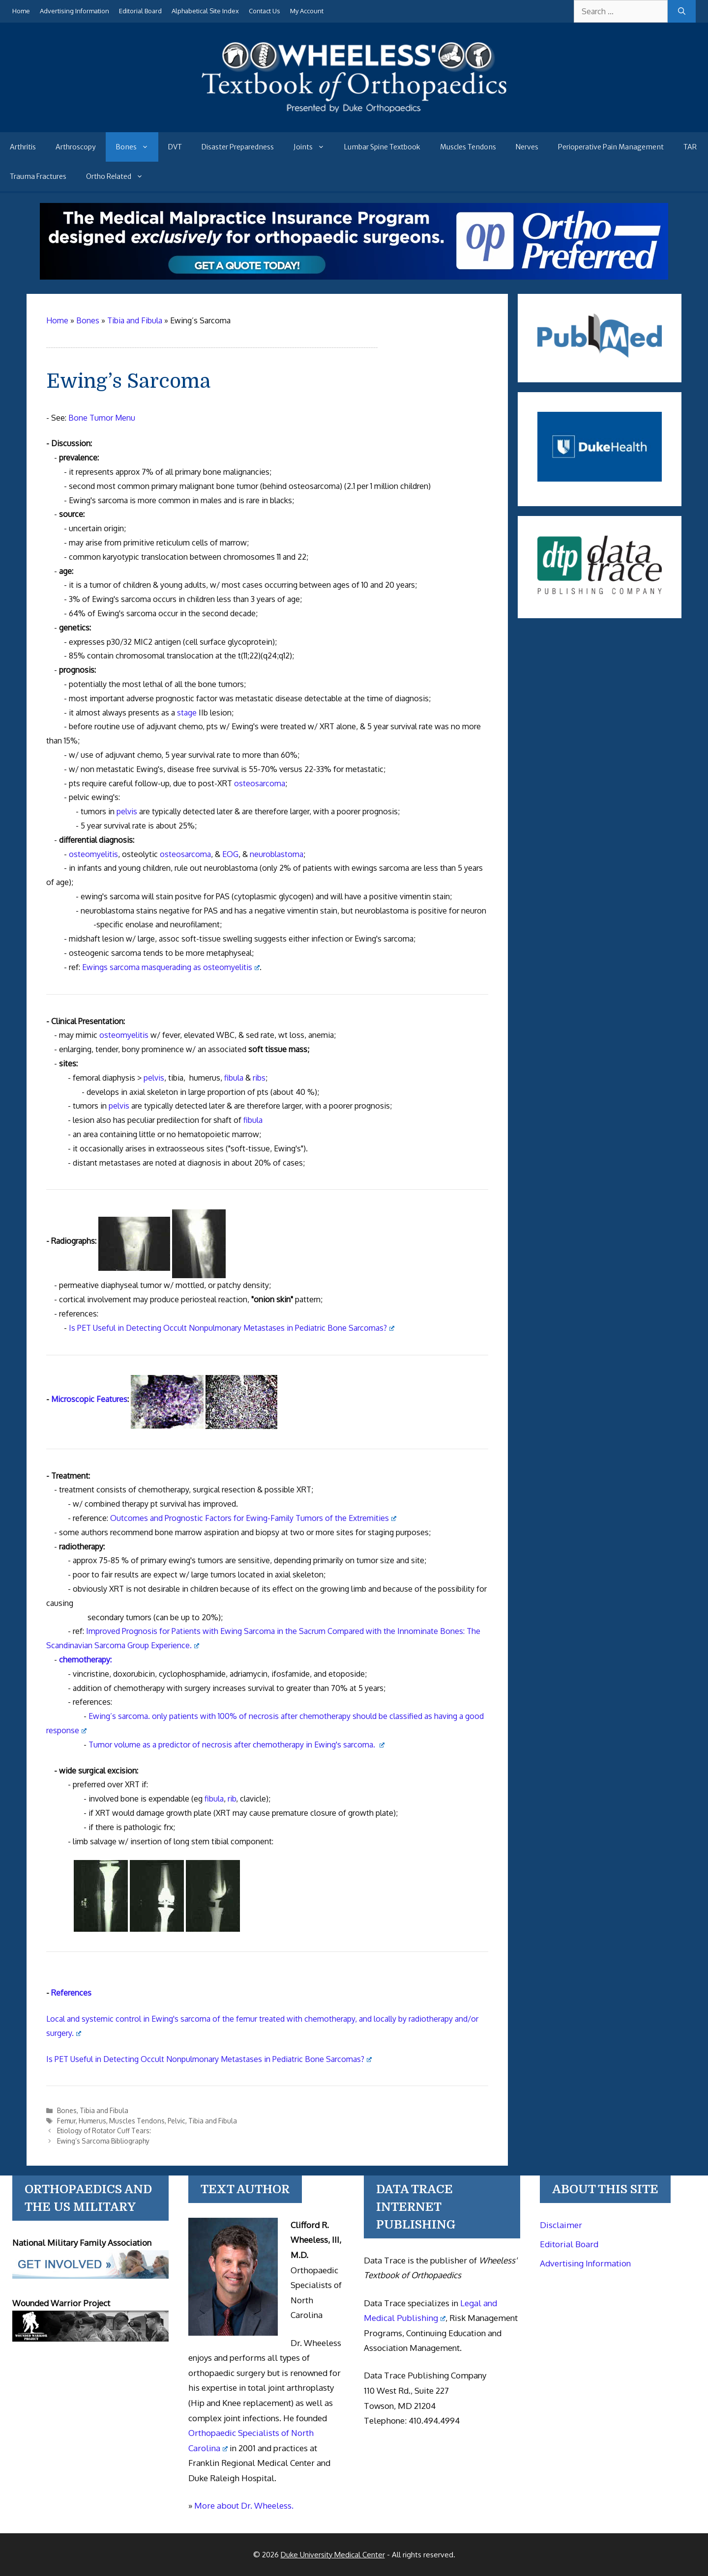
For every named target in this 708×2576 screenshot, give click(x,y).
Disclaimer (561, 2225)
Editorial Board (140, 11)
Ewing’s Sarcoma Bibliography (103, 2141)
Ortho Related (119, 176)
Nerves (527, 147)
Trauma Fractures (38, 176)
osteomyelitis (93, 854)
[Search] (682, 11)
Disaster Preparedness (238, 147)
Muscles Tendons (468, 147)
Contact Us (264, 11)
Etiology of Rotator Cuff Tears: (104, 2130)
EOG (230, 854)
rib (232, 1798)
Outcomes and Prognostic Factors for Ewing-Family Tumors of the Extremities (253, 1518)
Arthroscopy (76, 147)
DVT (175, 147)
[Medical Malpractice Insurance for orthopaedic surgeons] (354, 277)
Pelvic (176, 2121)
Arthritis (23, 147)
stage (187, 712)
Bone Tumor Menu (101, 418)
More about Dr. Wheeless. (244, 2505)
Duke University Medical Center (333, 2554)
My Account (307, 11)
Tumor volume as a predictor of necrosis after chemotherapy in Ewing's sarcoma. (236, 1744)
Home (21, 11)
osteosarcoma (259, 783)
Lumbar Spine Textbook (382, 147)
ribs (259, 1078)
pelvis (127, 811)
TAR (690, 147)
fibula (233, 1078)
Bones (137, 147)
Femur (66, 2121)
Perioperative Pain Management (611, 147)
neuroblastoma (276, 854)
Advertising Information (74, 11)
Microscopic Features (89, 1399)
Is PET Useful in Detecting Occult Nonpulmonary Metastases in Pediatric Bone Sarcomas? (231, 1328)
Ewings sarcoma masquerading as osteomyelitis (171, 967)
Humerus (92, 2121)
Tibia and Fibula (104, 2110)
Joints (314, 147)
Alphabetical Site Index (205, 11)
